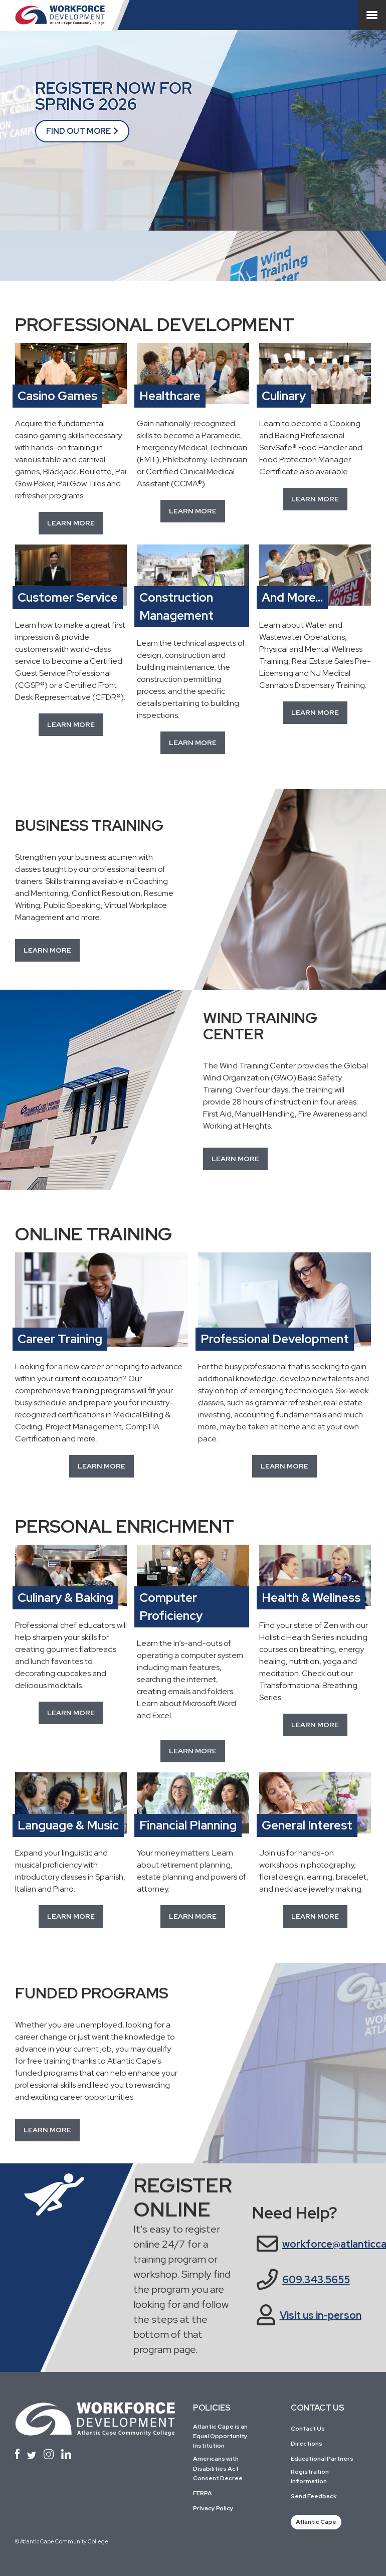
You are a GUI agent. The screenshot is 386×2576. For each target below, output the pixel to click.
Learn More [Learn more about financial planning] (193, 1916)
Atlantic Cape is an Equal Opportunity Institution (220, 2436)
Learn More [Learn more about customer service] (71, 724)
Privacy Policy (213, 2508)
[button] (47, 950)
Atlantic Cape (316, 2522)
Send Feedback (314, 2496)
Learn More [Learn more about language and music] (71, 1916)
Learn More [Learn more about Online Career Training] (101, 1465)
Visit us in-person (320, 2315)
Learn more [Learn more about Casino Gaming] (71, 522)
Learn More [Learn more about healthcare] (193, 510)
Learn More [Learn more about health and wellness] (315, 1724)
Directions (306, 2444)
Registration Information (310, 2476)
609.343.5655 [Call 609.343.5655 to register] (316, 2279)
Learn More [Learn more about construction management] (193, 742)
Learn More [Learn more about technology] (193, 1750)
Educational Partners (322, 2459)
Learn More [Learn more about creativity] (315, 1916)
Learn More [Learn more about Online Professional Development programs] (284, 1465)
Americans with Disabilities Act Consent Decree (218, 2468)
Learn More (315, 712)
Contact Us (308, 2429)
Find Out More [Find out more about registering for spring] (78, 131)
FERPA (202, 2493)
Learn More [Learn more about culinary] (315, 498)
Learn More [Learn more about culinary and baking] (71, 1712)
